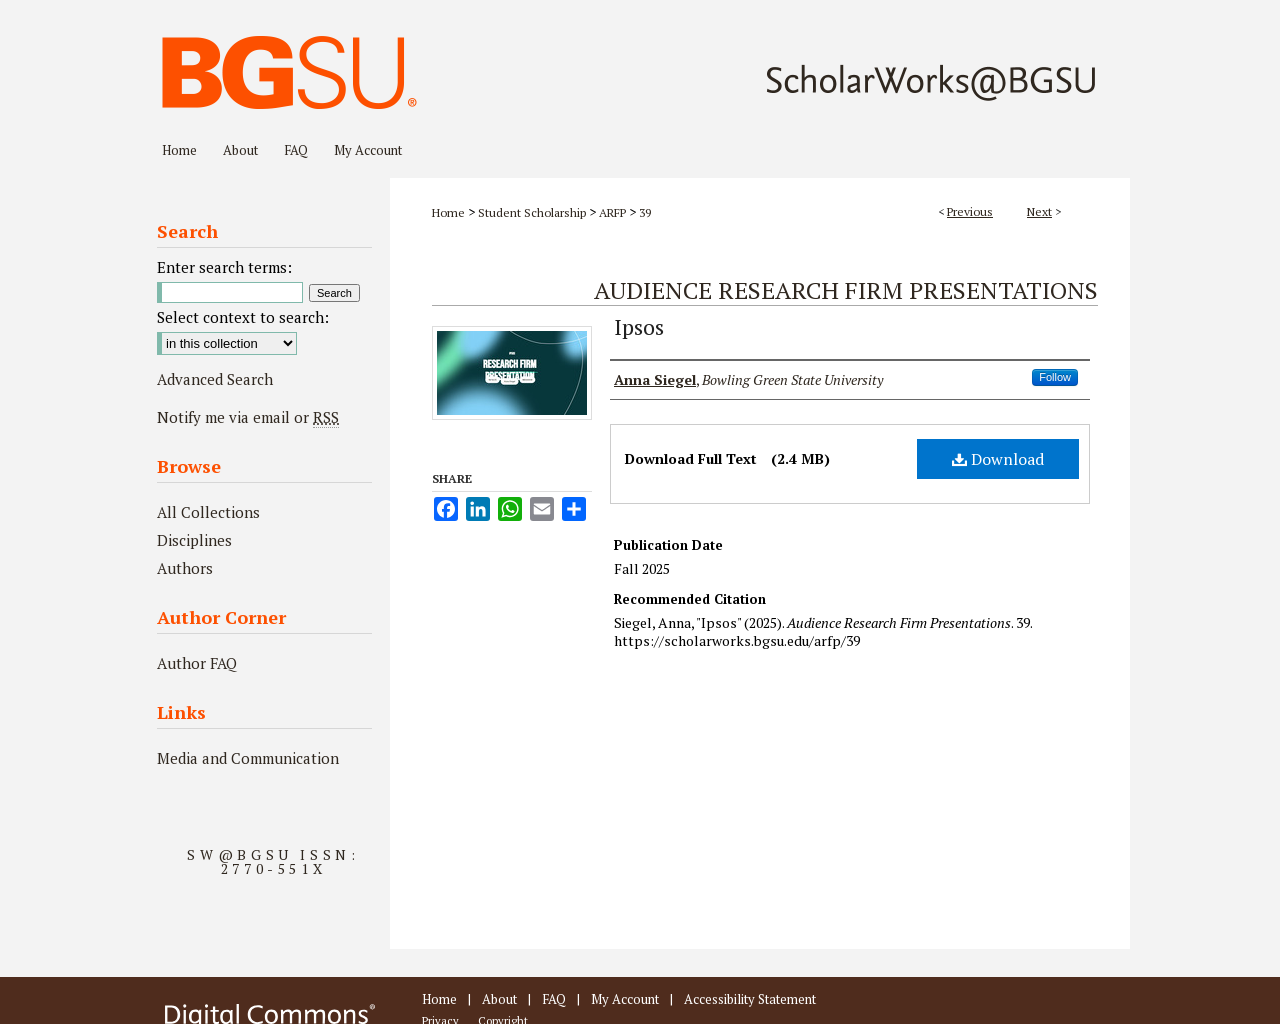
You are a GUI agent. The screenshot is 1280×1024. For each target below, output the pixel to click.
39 (645, 212)
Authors (185, 568)
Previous (970, 211)
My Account (625, 999)
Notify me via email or (248, 417)
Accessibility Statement (750, 999)
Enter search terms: (224, 267)
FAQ (554, 999)
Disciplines (194, 540)
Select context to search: (243, 317)
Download (998, 459)
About (499, 999)
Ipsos (639, 326)
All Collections (208, 512)
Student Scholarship (532, 212)
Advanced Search (215, 379)
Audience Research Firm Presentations (846, 290)
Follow (1055, 377)
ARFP (612, 212)
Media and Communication (248, 758)
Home (448, 212)
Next (1039, 211)
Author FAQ (197, 663)
